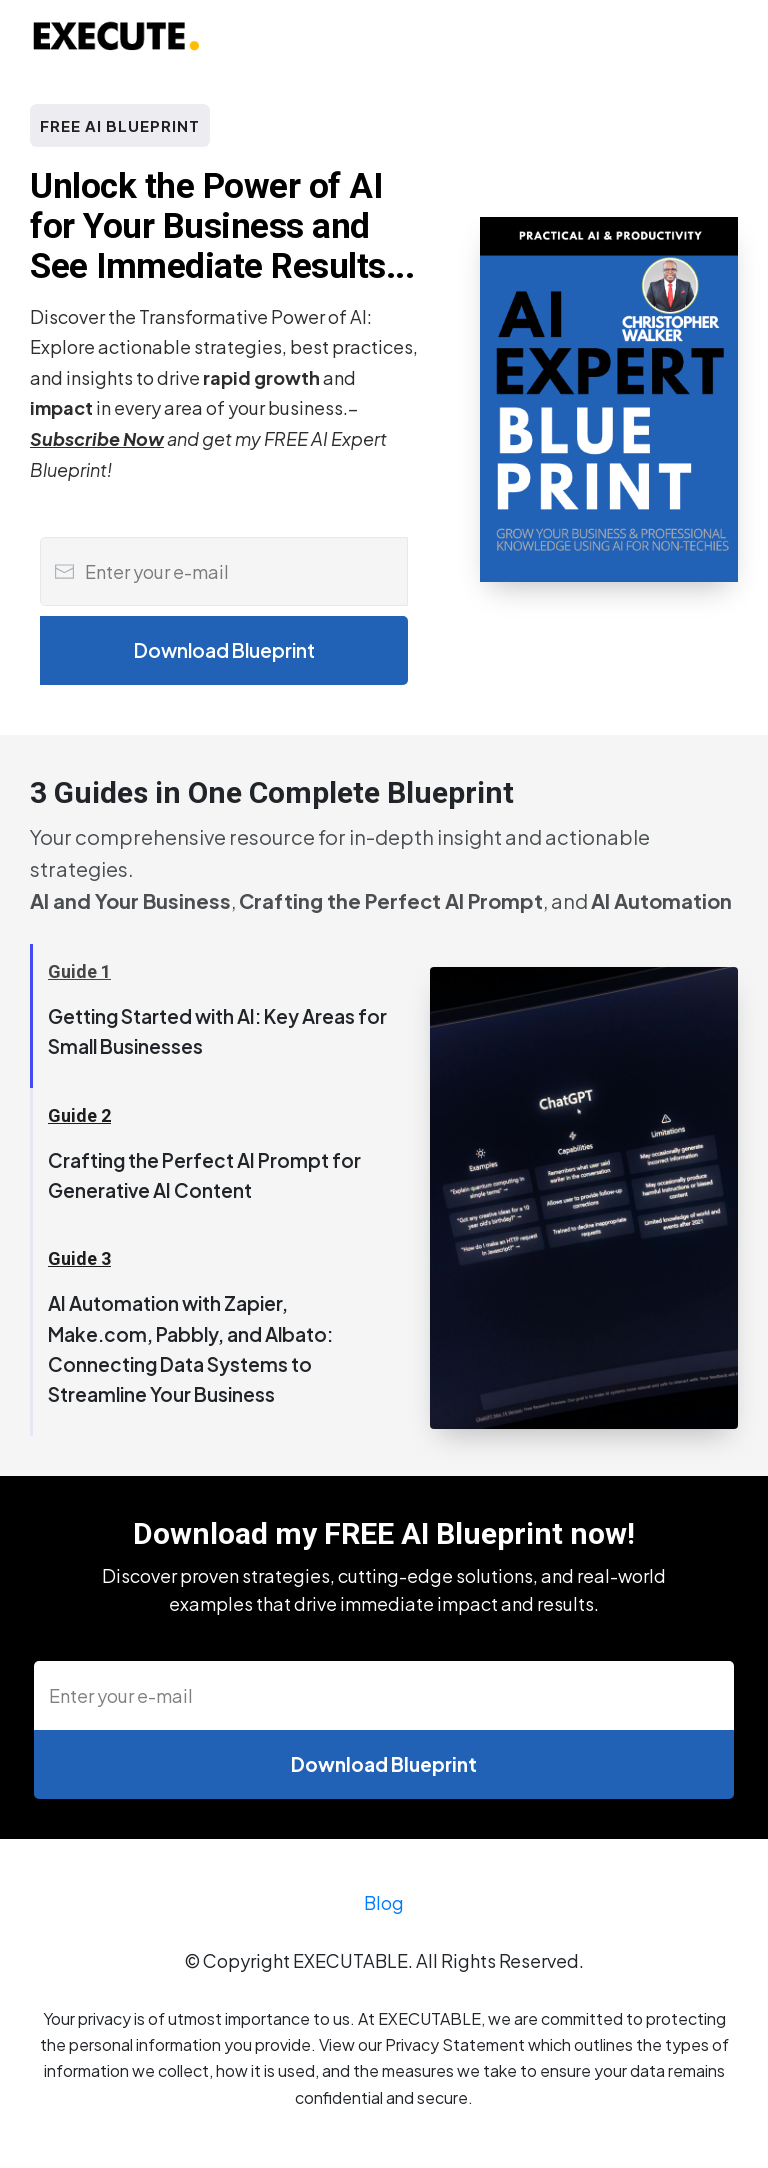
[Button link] (224, 650)
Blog (384, 1909)
